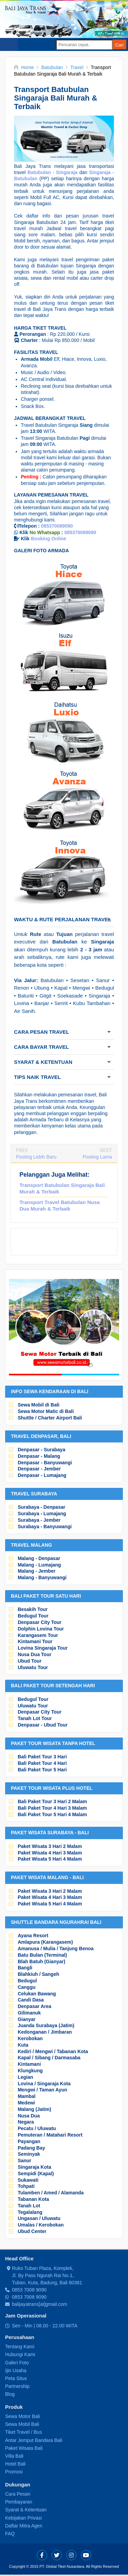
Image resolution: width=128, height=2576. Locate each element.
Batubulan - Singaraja (53, 172)
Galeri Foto (17, 2362)
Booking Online (48, 538)
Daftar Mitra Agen (23, 2525)
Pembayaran (18, 2502)
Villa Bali (14, 2456)
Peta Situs (16, 2378)
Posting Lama (97, 1157)
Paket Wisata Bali (24, 2448)
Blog (10, 2394)
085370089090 (57, 526)
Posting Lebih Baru (36, 1157)
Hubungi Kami (20, 2354)
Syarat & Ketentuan (25, 2509)
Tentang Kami (19, 2346)
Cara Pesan (17, 2494)
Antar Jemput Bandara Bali (33, 2440)
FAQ (10, 2533)
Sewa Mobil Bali (22, 2424)
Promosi (14, 2471)
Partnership (17, 2386)
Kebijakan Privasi (23, 2518)
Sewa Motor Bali (22, 2416)
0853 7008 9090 (29, 2290)
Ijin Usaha (15, 2370)
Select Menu (9, 44)
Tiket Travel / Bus (23, 2432)
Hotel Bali (15, 2464)
